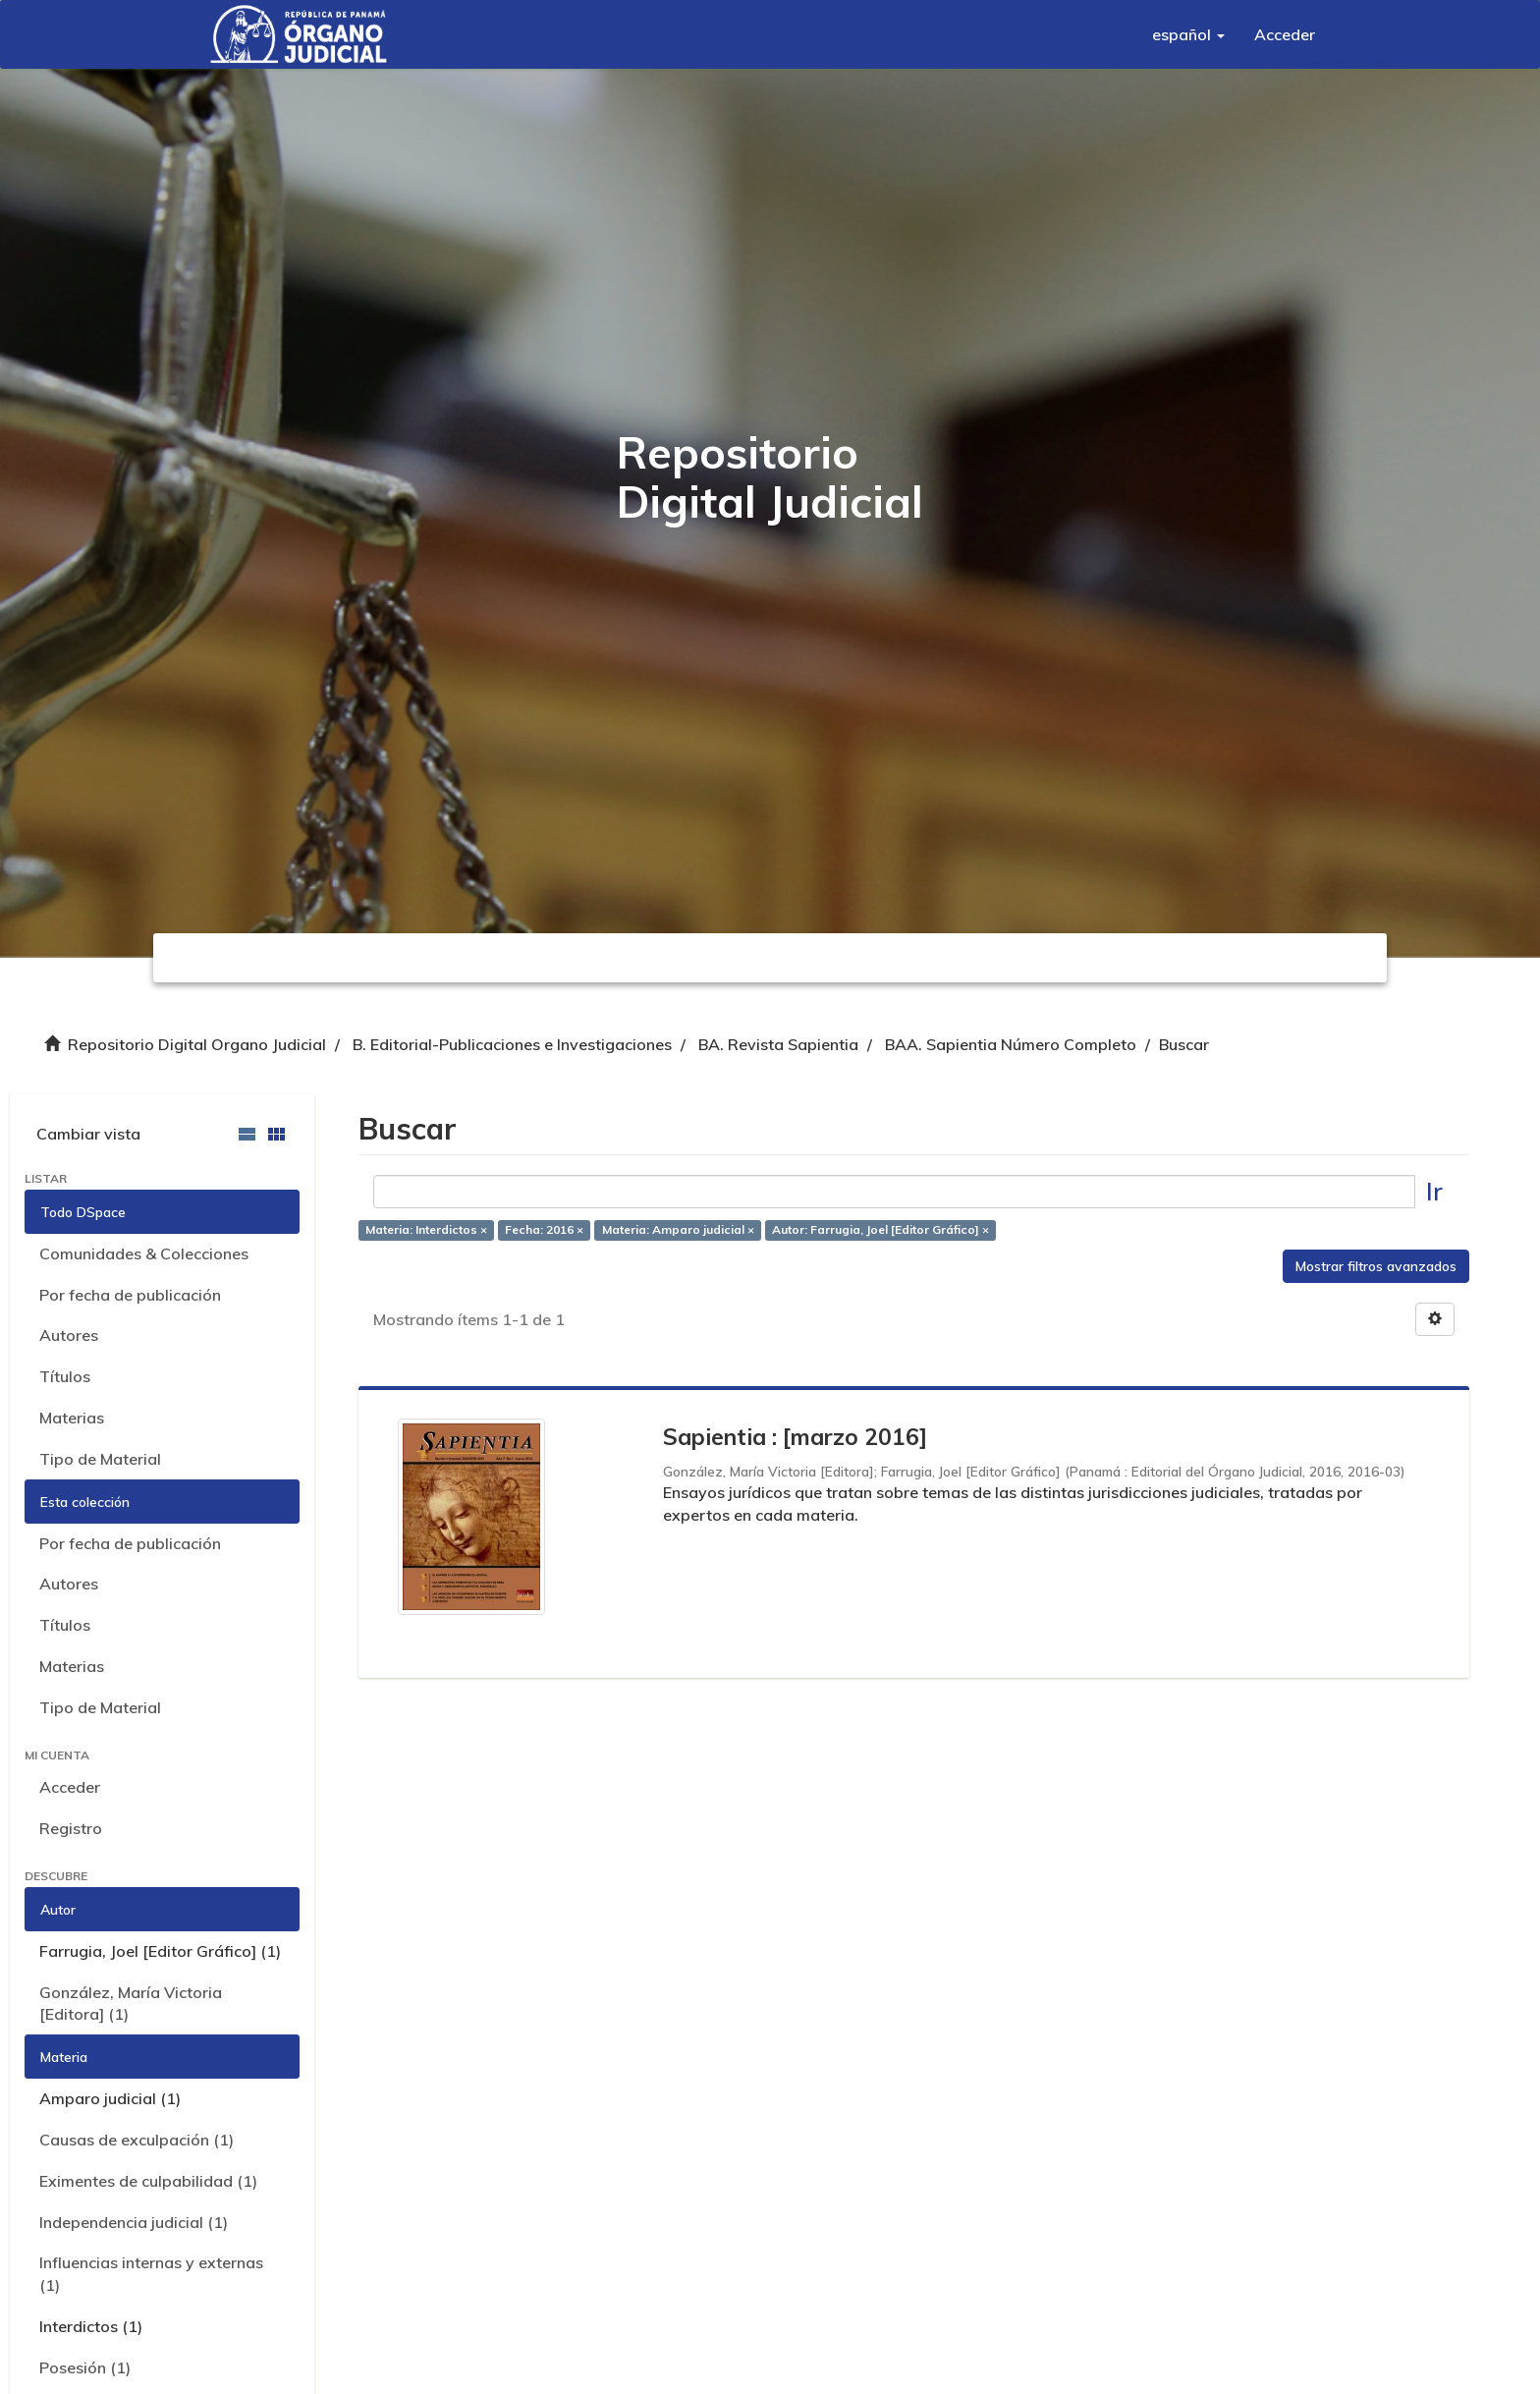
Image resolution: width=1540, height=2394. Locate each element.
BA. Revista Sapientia (778, 1044)
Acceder (69, 1787)
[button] (1188, 34)
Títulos (64, 1376)
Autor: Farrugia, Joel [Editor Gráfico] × (880, 1230)
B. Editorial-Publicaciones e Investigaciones (512, 1044)
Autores (68, 1335)
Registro (70, 1828)
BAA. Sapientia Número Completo (1010, 1044)
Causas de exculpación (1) (136, 2139)
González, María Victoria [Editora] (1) (130, 2003)
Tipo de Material (100, 1459)
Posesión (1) (85, 2367)
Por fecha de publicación (130, 1295)
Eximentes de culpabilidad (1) (148, 2181)
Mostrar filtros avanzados (1376, 1266)
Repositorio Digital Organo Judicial (197, 1044)
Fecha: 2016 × (544, 1230)
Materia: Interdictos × (426, 1230)
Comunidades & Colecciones (143, 1253)
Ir (1434, 1191)
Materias (71, 1417)
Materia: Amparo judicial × (678, 1230)
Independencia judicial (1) (133, 2222)
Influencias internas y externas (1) (151, 2274)
